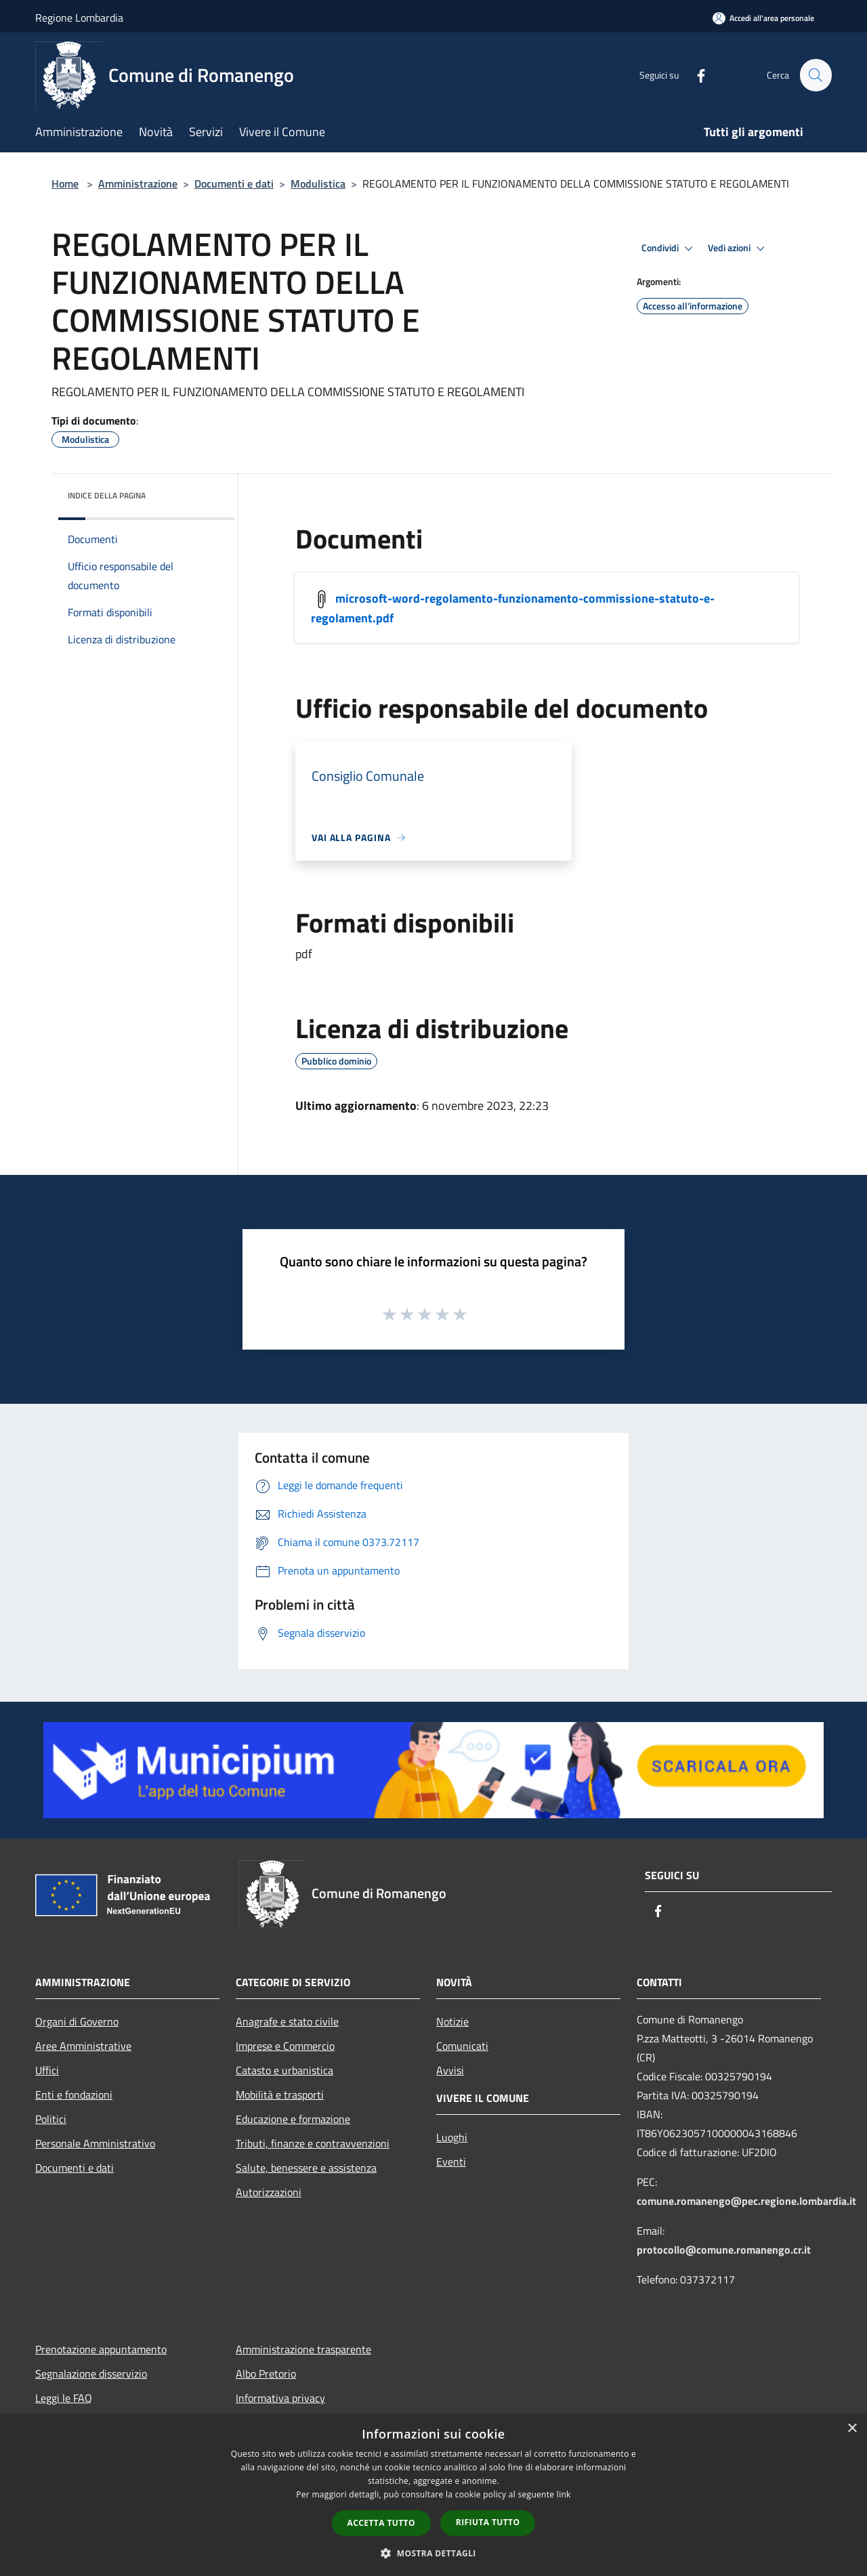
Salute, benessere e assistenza (306, 2168)
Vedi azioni (738, 248)
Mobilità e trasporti (280, 2094)
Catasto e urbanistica (284, 2070)
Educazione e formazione (293, 2119)
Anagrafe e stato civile (287, 2021)
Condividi (669, 248)
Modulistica (318, 183)
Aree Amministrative (83, 2046)
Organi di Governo (77, 2021)
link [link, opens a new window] (564, 2494)
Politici (50, 2119)
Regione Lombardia (79, 17)
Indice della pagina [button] (107, 495)
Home (65, 183)
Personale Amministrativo (95, 2143)
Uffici (47, 2070)
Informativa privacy (280, 2398)
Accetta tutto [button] (381, 2523)
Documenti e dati (234, 183)
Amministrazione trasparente (303, 2349)
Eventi (451, 2161)
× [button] (852, 2429)
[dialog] (433, 2495)
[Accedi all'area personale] (763, 18)
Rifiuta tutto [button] (488, 2522)
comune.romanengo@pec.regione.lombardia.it (746, 2201)
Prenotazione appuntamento (101, 2349)
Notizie (452, 2021)
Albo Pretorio (266, 2373)
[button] (433, 2553)
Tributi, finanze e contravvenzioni (312, 2143)
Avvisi (450, 2070)
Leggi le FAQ (63, 2398)
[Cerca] (815, 75)
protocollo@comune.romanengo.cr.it (724, 2249)
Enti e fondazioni (73, 2094)
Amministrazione (137, 183)
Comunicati (462, 2046)
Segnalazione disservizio (91, 2373)
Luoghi (451, 2137)
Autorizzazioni (268, 2192)
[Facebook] (695, 75)
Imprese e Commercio (285, 2046)
